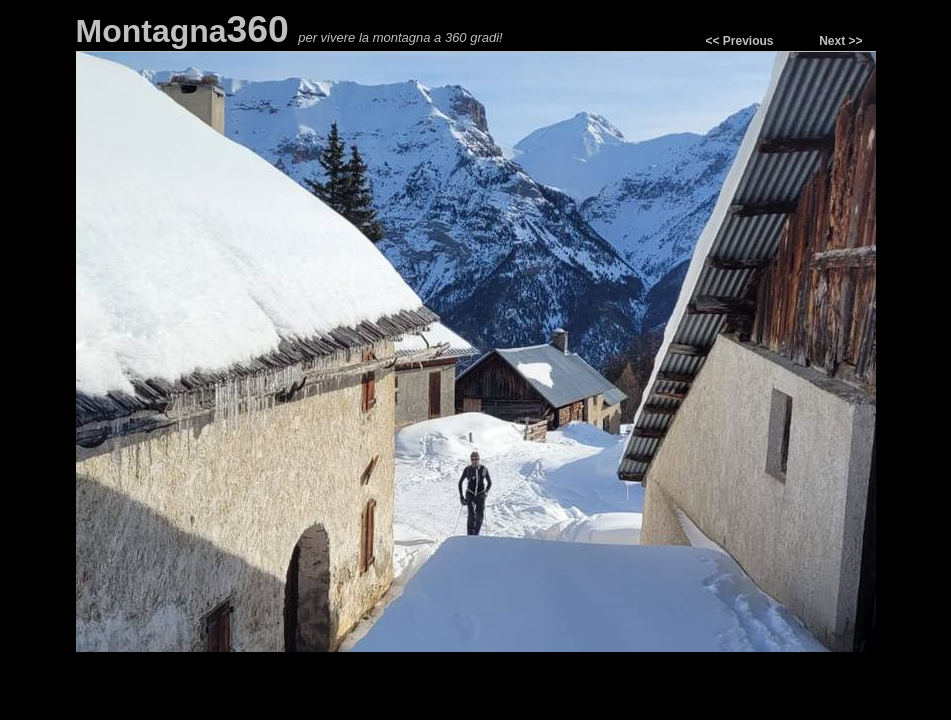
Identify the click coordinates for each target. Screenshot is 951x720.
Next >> (840, 41)
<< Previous (739, 41)
